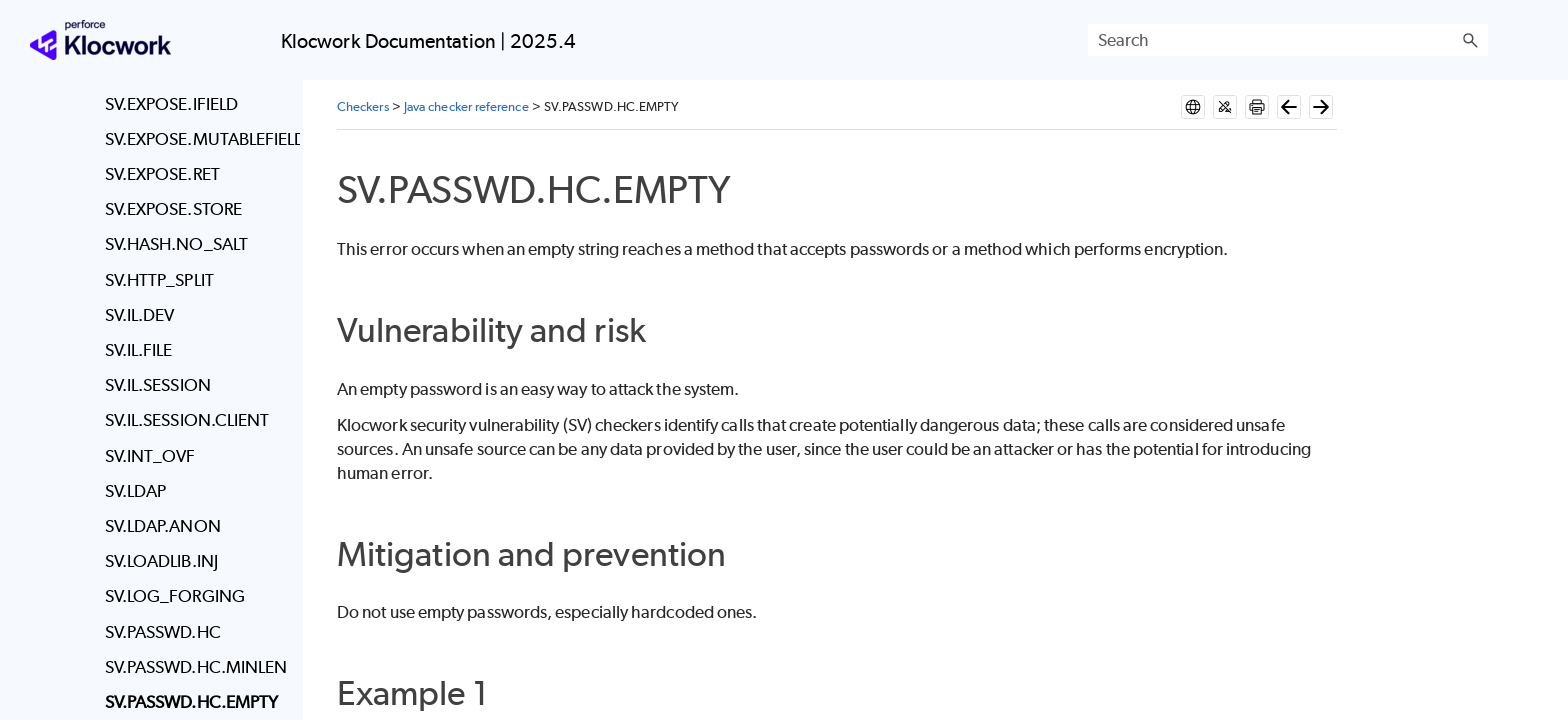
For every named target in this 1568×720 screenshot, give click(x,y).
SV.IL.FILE (139, 350)
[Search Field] (1288, 40)
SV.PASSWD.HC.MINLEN (196, 667)
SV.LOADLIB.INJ (161, 561)
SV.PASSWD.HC (163, 632)
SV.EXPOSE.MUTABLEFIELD (197, 139)
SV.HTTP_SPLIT (159, 280)
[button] (1470, 40)
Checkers (363, 106)
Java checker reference (466, 106)
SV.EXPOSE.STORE (173, 209)
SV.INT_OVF (150, 456)
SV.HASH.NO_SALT (176, 244)
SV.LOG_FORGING (175, 596)
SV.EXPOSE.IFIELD (171, 104)
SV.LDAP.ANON (163, 526)
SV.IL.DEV (140, 315)
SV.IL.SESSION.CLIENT (187, 420)
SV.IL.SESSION (158, 385)
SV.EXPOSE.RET (162, 174)
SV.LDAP (136, 491)
